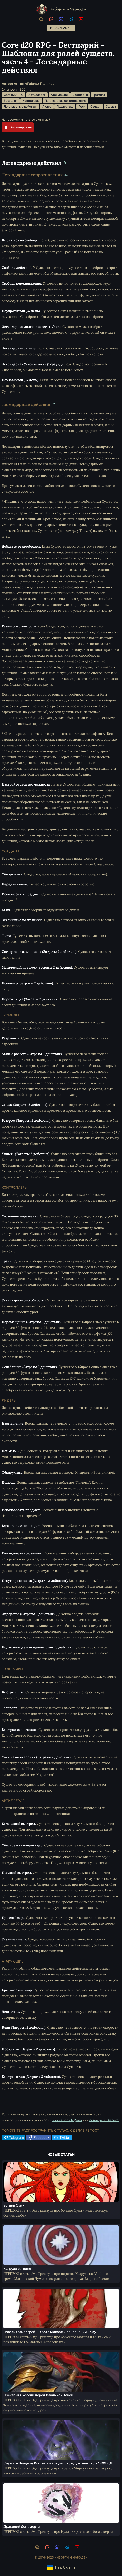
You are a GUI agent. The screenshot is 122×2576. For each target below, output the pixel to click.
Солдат (95, 106)
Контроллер (31, 100)
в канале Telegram (67, 2120)
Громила (99, 95)
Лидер (47, 106)
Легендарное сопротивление (65, 100)
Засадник (10, 100)
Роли (82, 106)
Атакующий (59, 95)
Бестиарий (80, 95)
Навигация (62, 28)
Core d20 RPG (13, 95)
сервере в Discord (104, 2120)
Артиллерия (37, 95)
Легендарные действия (20, 106)
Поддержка (65, 106)
